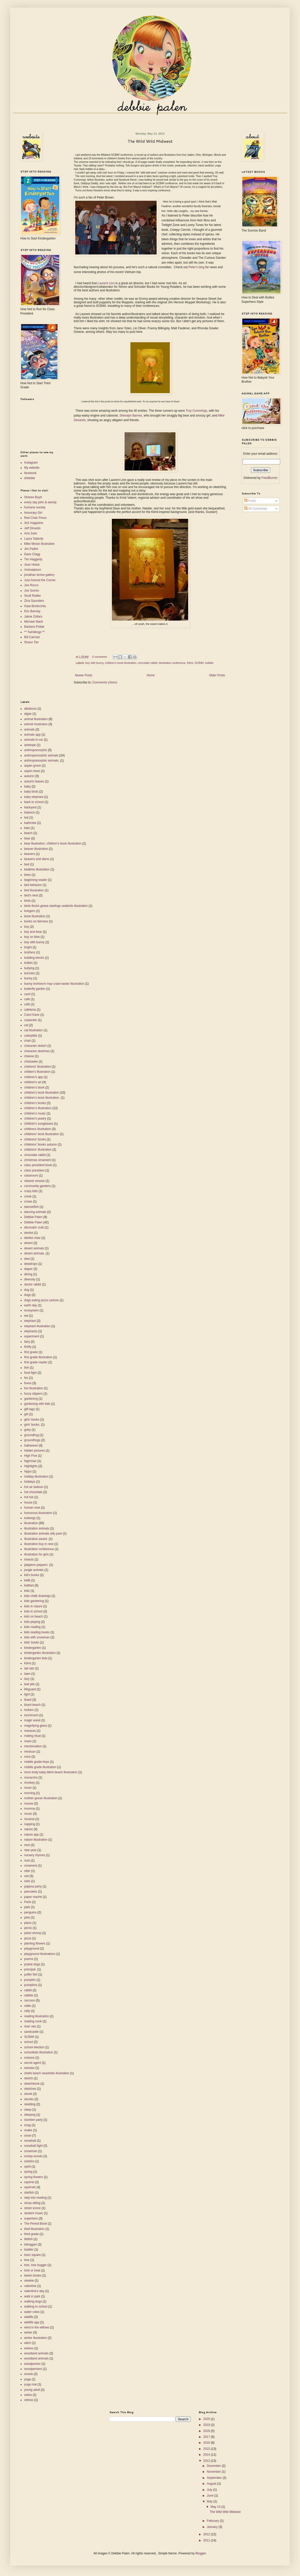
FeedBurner (269, 478)
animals (29, 729)
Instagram (31, 462)
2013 (207, 2461)
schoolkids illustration (38, 2052)
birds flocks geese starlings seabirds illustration (56, 906)
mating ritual (32, 1736)
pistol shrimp (32, 1933)
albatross (30, 708)
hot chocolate (33, 1492)
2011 (207, 2540)
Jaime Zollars (33, 616)
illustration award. (36, 1539)
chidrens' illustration (37, 1066)
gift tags (29, 1409)
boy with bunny (94, 662)
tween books (32, 2275)
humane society (35, 507)
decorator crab (34, 1227)
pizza (27, 1938)
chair (27, 1040)
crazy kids (31, 1191)
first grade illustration (38, 1357)
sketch (28, 2078)
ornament (30, 1865)
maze (28, 1741)
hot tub (29, 1497)
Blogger (201, 2553)
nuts (27, 1860)
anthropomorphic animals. (41, 760)
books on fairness (36, 921)
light (27, 1694)
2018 (207, 2431)
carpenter (30, 1020)
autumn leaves (34, 781)
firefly (28, 1347)
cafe (27, 999)
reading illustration (36, 2016)
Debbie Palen (33, 1217)
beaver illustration (36, 849)
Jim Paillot (31, 549)
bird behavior (33, 885)
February (213, 2521)
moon (28, 1788)
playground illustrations (39, 1954)
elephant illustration (37, 1326)
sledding (30, 2104)
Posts (250, 501)
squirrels (30, 2187)
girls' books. (32, 1424)
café (27, 1004)
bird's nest (31, 895)
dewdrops (30, 1264)
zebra (28, 2395)
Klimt (190, 662)
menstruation (33, 1746)
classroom (31, 1175)
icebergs (30, 1518)
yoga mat (30, 2384)
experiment (31, 1336)
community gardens (37, 1186)
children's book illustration (120, 662)
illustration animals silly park (43, 1533)
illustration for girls (36, 1554)
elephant (30, 1321)
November (214, 2471)
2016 (207, 2442)
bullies (28, 963)
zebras (28, 2400)
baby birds (31, 791)
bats (27, 828)
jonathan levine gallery (39, 575)
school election (34, 2047)
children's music (35, 1113)
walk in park (32, 2296)
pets (27, 1917)
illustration (31, 1523)
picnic (28, 1928)
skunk (28, 2094)
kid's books (31, 1575)
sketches (30, 2089)
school (28, 2042)
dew (27, 1259)
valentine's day (34, 2291)
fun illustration (33, 1388)
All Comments (255, 508)
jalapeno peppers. (36, 1565)
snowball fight (33, 2146)
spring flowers (33, 2177)
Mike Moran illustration (39, 544)
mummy (29, 1808)
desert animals (34, 1248)
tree (26, 2260)
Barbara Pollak (34, 626)
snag (27, 2125)
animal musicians (36, 724)
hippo (28, 1471)
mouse (28, 1803)
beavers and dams (36, 859)
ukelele (29, 2280)
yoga (27, 2379)
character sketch (35, 1046)
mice (27, 1756)
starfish (29, 2192)
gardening (31, 1398)
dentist (28, 1233)
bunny (28, 978)
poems (28, 1959)
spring (28, 2171)
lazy (26, 1679)
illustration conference (172, 662)
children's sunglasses (38, 1123)
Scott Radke (32, 595)
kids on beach (33, 1616)
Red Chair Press (35, 518)
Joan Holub (32, 564)
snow (27, 2135)
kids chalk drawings (37, 1596)
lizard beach (32, 1705)
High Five (30, 1455)
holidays (29, 1481)
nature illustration (35, 1839)
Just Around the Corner (39, 580)
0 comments (99, 656)
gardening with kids (37, 1404)
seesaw (29, 2068)
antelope (30, 745)
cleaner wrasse (34, 1181)
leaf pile (29, 1684)
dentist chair (32, 1238)
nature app (31, 1834)
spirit (27, 2166)
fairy (27, 1341)
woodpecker (32, 2364)
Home (151, 675)
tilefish (28, 2239)
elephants (30, 1331)
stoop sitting (32, 2203)
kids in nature (33, 1606)
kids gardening (34, 1601)
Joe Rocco (31, 585)
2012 (207, 2534)
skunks (29, 2099)
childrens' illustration (38, 1149)
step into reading (35, 2197)
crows (28, 1201)
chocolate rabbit (147, 662)
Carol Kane (31, 1015)
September (215, 2478)
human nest (32, 1507)
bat (26, 817)
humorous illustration (38, 1513)
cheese (29, 1056)
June (210, 2495)
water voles (32, 2312)
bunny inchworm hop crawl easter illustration (54, 983)
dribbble (29, 478)
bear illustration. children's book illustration (52, 843)
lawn (27, 1674)
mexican (30, 1751)
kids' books (31, 1642)
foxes (28, 1383)
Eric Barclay (32, 611)
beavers (29, 854)
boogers (29, 911)
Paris (27, 1902)
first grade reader (35, 1362)
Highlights (31, 1466)
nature (28, 1829)
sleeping (30, 2114)
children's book (34, 1087)
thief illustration (34, 2229)
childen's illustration (37, 1072)
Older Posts (217, 675)
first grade (31, 1352)
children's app (33, 1077)
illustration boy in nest (38, 1544)
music (28, 1813)
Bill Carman (32, 637)
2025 (207, 2419)
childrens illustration (37, 1129)
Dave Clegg (32, 554)
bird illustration (34, 890)
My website (31, 467)
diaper (28, 1269)
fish (26, 1367)
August (212, 2483)
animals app (32, 734)
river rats (30, 2026)
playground (31, 1948)
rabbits (28, 1995)
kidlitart (29, 1585)
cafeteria (30, 1009)
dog (26, 1290)
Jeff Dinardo (32, 528)
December (214, 2466)
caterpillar (30, 1035)
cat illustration (33, 1030)
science (29, 2057)
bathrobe (30, 823)
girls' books (31, 1419)
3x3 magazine (33, 523)
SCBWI (199, 662)
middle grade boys (36, 1762)
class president (34, 1170)
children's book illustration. (42, 1097)
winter (28, 2332)
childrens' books (35, 1139)
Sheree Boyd (33, 497)
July (210, 2490)
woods (28, 2374)
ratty (27, 2011)
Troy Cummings (196, 410)
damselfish (31, 1207)
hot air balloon (33, 1487)
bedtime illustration (37, 869)
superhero (31, 2218)
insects (29, 1559)
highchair (30, 1461)
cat (26, 1025)
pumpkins (30, 1985)
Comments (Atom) (104, 682)
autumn (29, 776)
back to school (34, 802)
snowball (30, 2140)
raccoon (29, 2000)
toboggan (30, 2244)
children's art (32, 1082)
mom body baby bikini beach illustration (50, 1772)
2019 (207, 2425)
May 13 (216, 2507)
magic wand (32, 1720)
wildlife (28, 2317)
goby (27, 1430)
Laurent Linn (106, 283)
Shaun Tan (31, 642)
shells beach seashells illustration (46, 2073)
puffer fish (30, 1974)
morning (29, 1793)
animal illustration (36, 719)
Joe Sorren (31, 590)
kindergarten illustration (40, 1653)
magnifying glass (35, 1725)
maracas (30, 1731)
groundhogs (32, 1440)
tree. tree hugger (35, 2265)
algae (28, 713)
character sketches (37, 1051)
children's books (35, 1103)
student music (33, 2213)
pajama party (33, 1886)
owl (26, 1876)
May (210, 2501)
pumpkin (30, 1980)
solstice (29, 2161)
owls (27, 1881)
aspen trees (32, 771)
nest (27, 1845)
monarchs (31, 1777)
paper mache (33, 1897)
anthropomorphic (35, 750)
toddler (209, 662)
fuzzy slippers (33, 1393)
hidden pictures (34, 1450)
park (27, 1907)
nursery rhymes (34, 1855)
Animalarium (32, 569)
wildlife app (31, 2322)
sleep (28, 2109)
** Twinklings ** (34, 632)
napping (29, 1824)
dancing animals (35, 1212)
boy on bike (32, 937)
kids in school (33, 1611)
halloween (31, 1445)
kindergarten (32, 1648)
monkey (29, 1782)
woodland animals (36, 2353)
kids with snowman (37, 1637)
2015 (207, 2449)
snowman (30, 2151)
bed (26, 864)
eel (26, 1316)
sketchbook (32, 2083)
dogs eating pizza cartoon (41, 1300)
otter (27, 1871)
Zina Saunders (34, 601)
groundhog (31, 1435)
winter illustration (35, 2338)
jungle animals (34, 1570)
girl (26, 1414)
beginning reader (35, 880)
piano (28, 1923)
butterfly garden (34, 989)
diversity (29, 1279)
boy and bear (33, 932)
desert (28, 1243)
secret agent (32, 2063)
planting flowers (34, 1943)
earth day (30, 1305)
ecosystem (31, 1310)
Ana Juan (30, 533)
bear (27, 838)
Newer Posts (83, 675)
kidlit (27, 1580)
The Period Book (35, 2223)
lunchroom (31, 1715)
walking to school (35, 2306)
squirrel (29, 2182)
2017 (207, 2437)
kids (26, 1591)
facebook (30, 473)
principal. (30, 1969)
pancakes (30, 1891)
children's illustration (38, 1108)
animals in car (33, 739)
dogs (27, 1295)
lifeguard (30, 1689)
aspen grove (32, 765)
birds (27, 901)
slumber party (33, 2120)
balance (29, 812)
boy (26, 926)
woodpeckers (33, 2369)
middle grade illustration (40, 1767)
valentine (30, 2286)
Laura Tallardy (33, 538)
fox (26, 1378)
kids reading (32, 1627)
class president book (38, 1165)
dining (28, 1274)
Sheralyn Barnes (130, 415)
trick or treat (32, 2270)
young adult (32, 2390)
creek (28, 1196)
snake (28, 2130)
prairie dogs (32, 1964)
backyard (30, 807)
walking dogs (33, 2301)
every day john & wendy (40, 502)
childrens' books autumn (40, 1144)
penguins (30, 1912)
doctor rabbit (32, 1284)
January (213, 2527)
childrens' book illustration (41, 1134)
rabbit (28, 1990)
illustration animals (36, 1528)
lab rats (29, 1668)
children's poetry (35, 1118)
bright (28, 947)
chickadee (31, 1061)
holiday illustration (36, 1476)
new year (30, 1850)
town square (32, 2255)
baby (27, 786)
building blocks (34, 958)
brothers (29, 952)
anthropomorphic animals (41, 755)
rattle (27, 2006)
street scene (32, 2208)
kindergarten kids (35, 1658)
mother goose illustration (40, 1798)
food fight (30, 1373)
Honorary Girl (33, 512)
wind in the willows (36, 2327)
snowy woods (33, 2156)
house (28, 1502)
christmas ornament (37, 1160)
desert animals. (34, 1253)
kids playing (32, 1622)
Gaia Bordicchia (35, 606)
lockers (29, 1710)
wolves (29, 2348)
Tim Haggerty (33, 559)
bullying (29, 968)
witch (27, 2343)
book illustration (34, 916)
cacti (27, 994)
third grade (31, 2234)
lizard (28, 1699)
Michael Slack (33, 621)
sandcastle (31, 2032)
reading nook (33, 2021)
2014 (207, 2454)
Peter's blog (196, 267)
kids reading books (37, 1632)
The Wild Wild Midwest (225, 2512)
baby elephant (33, 797)
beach (28, 833)
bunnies (29, 973)
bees (27, 875)
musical (29, 1819)
